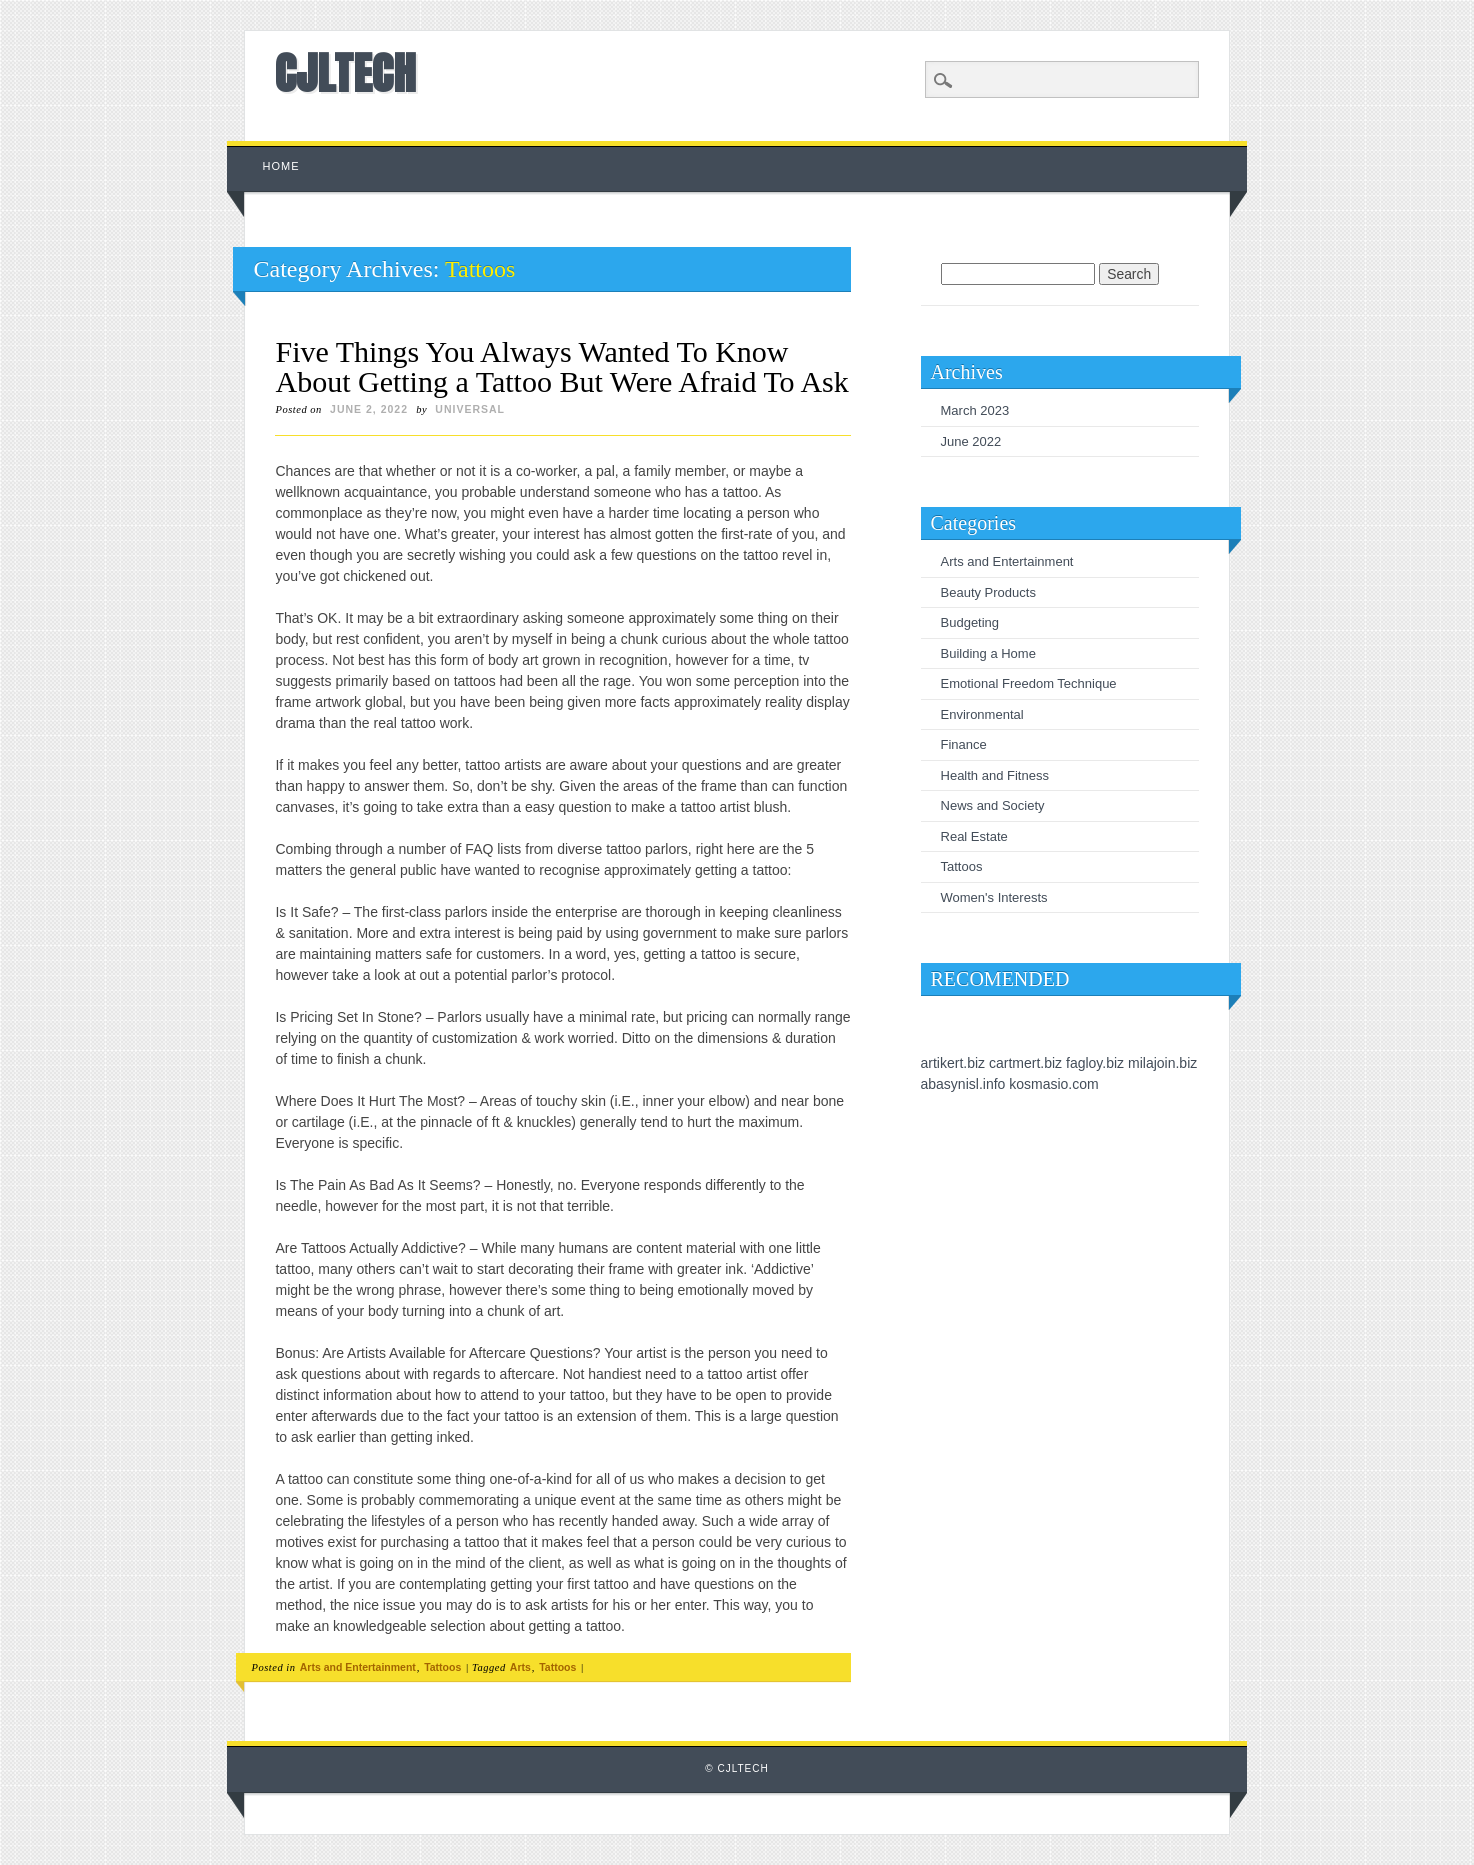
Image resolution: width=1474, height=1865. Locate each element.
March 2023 (975, 410)
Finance (964, 744)
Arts (520, 1667)
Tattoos (442, 1667)
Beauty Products (988, 592)
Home (280, 166)
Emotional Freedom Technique (1029, 683)
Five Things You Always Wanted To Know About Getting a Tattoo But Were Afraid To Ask (561, 366)
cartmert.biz (1025, 1063)
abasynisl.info (963, 1084)
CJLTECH (345, 73)
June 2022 (971, 441)
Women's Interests (994, 897)
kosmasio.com (1053, 1084)
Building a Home (988, 653)
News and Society (993, 805)
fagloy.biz (1095, 1063)
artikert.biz (953, 1063)
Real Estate (974, 836)
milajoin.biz (1162, 1063)
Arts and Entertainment (358, 1667)
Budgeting (970, 622)
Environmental (982, 714)
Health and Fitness (995, 775)
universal (470, 409)
